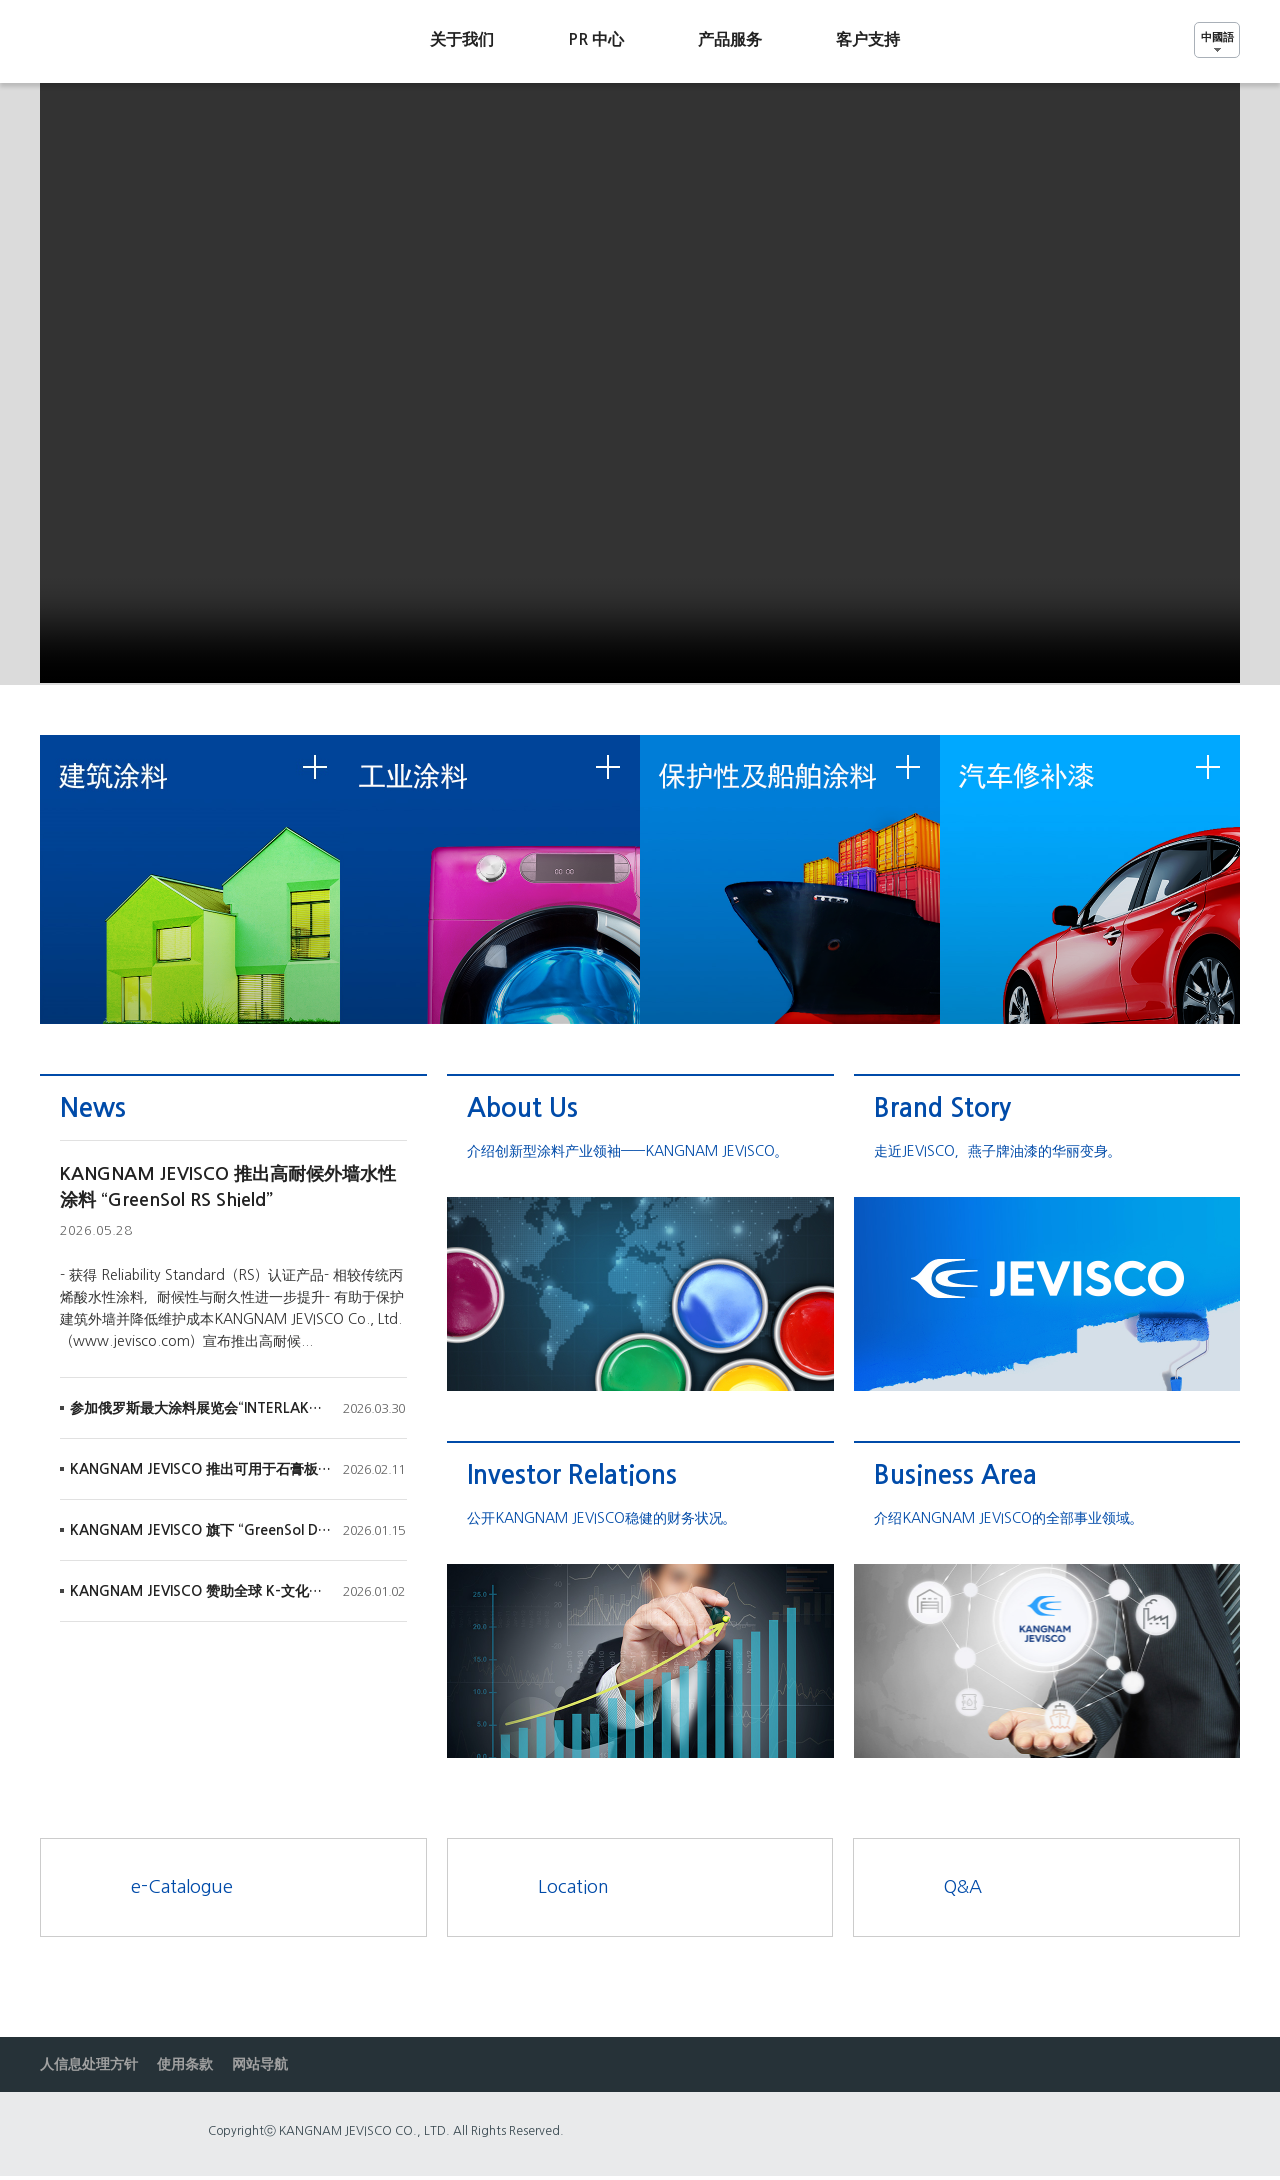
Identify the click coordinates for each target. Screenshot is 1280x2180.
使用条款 (185, 2064)
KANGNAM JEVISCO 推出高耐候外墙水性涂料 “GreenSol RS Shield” (228, 1187)
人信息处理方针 (89, 2064)
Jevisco (135, 41)
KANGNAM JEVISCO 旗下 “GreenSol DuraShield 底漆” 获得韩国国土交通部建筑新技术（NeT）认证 (201, 1530)
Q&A (963, 1887)
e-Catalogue (182, 1887)
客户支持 (868, 39)
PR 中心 (596, 39)
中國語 (1217, 37)
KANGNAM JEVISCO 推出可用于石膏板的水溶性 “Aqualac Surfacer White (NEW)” (201, 1469)
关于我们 (462, 39)
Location (573, 1887)
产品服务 (730, 39)
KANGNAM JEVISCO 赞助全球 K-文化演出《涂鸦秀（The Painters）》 (201, 1591)
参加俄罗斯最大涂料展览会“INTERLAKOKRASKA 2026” (201, 1408)
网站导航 (260, 2064)
